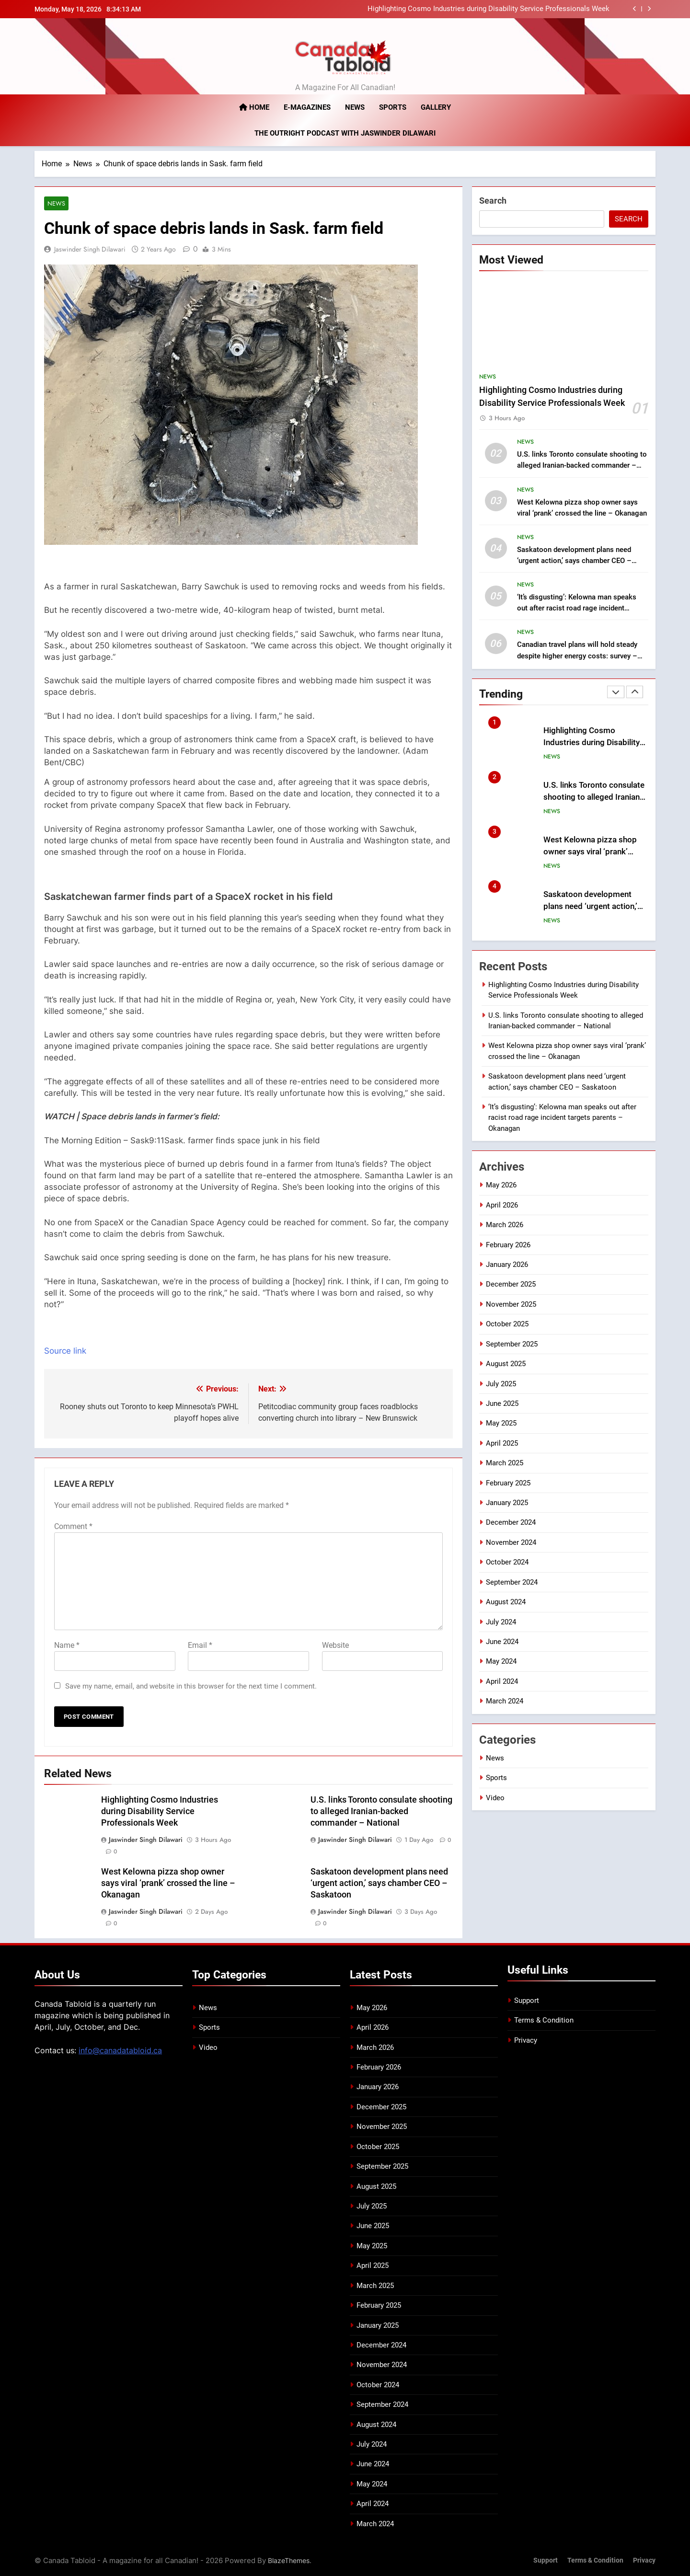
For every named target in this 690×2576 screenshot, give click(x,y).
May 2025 (501, 1423)
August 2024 (506, 1602)
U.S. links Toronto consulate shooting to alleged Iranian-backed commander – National (381, 1811)
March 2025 (504, 1463)
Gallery (436, 107)
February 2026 (508, 1244)
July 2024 (501, 1621)
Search (492, 201)
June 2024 (502, 1641)
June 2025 (502, 1403)
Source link (65, 1351)
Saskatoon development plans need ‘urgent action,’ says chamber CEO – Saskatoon (379, 1883)
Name (67, 1645)
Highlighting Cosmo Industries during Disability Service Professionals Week (489, 9)
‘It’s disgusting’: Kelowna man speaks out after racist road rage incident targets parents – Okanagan (576, 608)
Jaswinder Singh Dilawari (90, 249)
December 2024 (511, 1522)
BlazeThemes (289, 2561)
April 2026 (502, 1204)
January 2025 (507, 1502)
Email (200, 1645)
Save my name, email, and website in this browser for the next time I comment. (191, 1686)
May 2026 (501, 1185)
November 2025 (511, 1304)
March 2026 (504, 1224)
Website (335, 1645)
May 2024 (501, 1661)
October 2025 (507, 1324)
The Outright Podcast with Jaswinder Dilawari (345, 133)
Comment (73, 1526)
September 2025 (512, 1343)
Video (495, 1797)
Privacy (525, 2040)
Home (254, 107)
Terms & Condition (544, 2020)
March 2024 (504, 1701)
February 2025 (508, 1482)
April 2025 (502, 1442)
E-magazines (307, 107)
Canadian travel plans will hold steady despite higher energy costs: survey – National (577, 655)
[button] (248, 886)
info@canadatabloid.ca (120, 2050)
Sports (392, 107)
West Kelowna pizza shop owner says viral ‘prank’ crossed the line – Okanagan (168, 1883)
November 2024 (511, 1542)
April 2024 (502, 1681)
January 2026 (507, 1264)
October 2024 (507, 1562)
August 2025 (506, 1363)
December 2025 (511, 1284)
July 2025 (501, 1383)
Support (526, 2000)
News (355, 107)
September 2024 (512, 1581)
